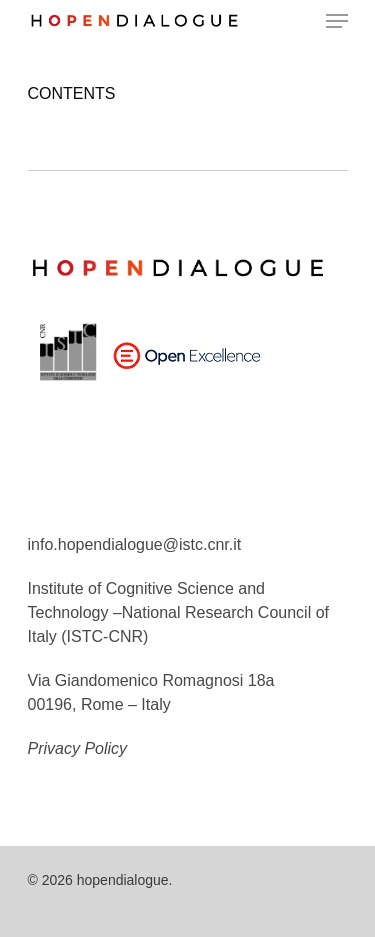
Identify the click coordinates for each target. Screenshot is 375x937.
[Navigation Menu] (337, 21)
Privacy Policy (78, 748)
